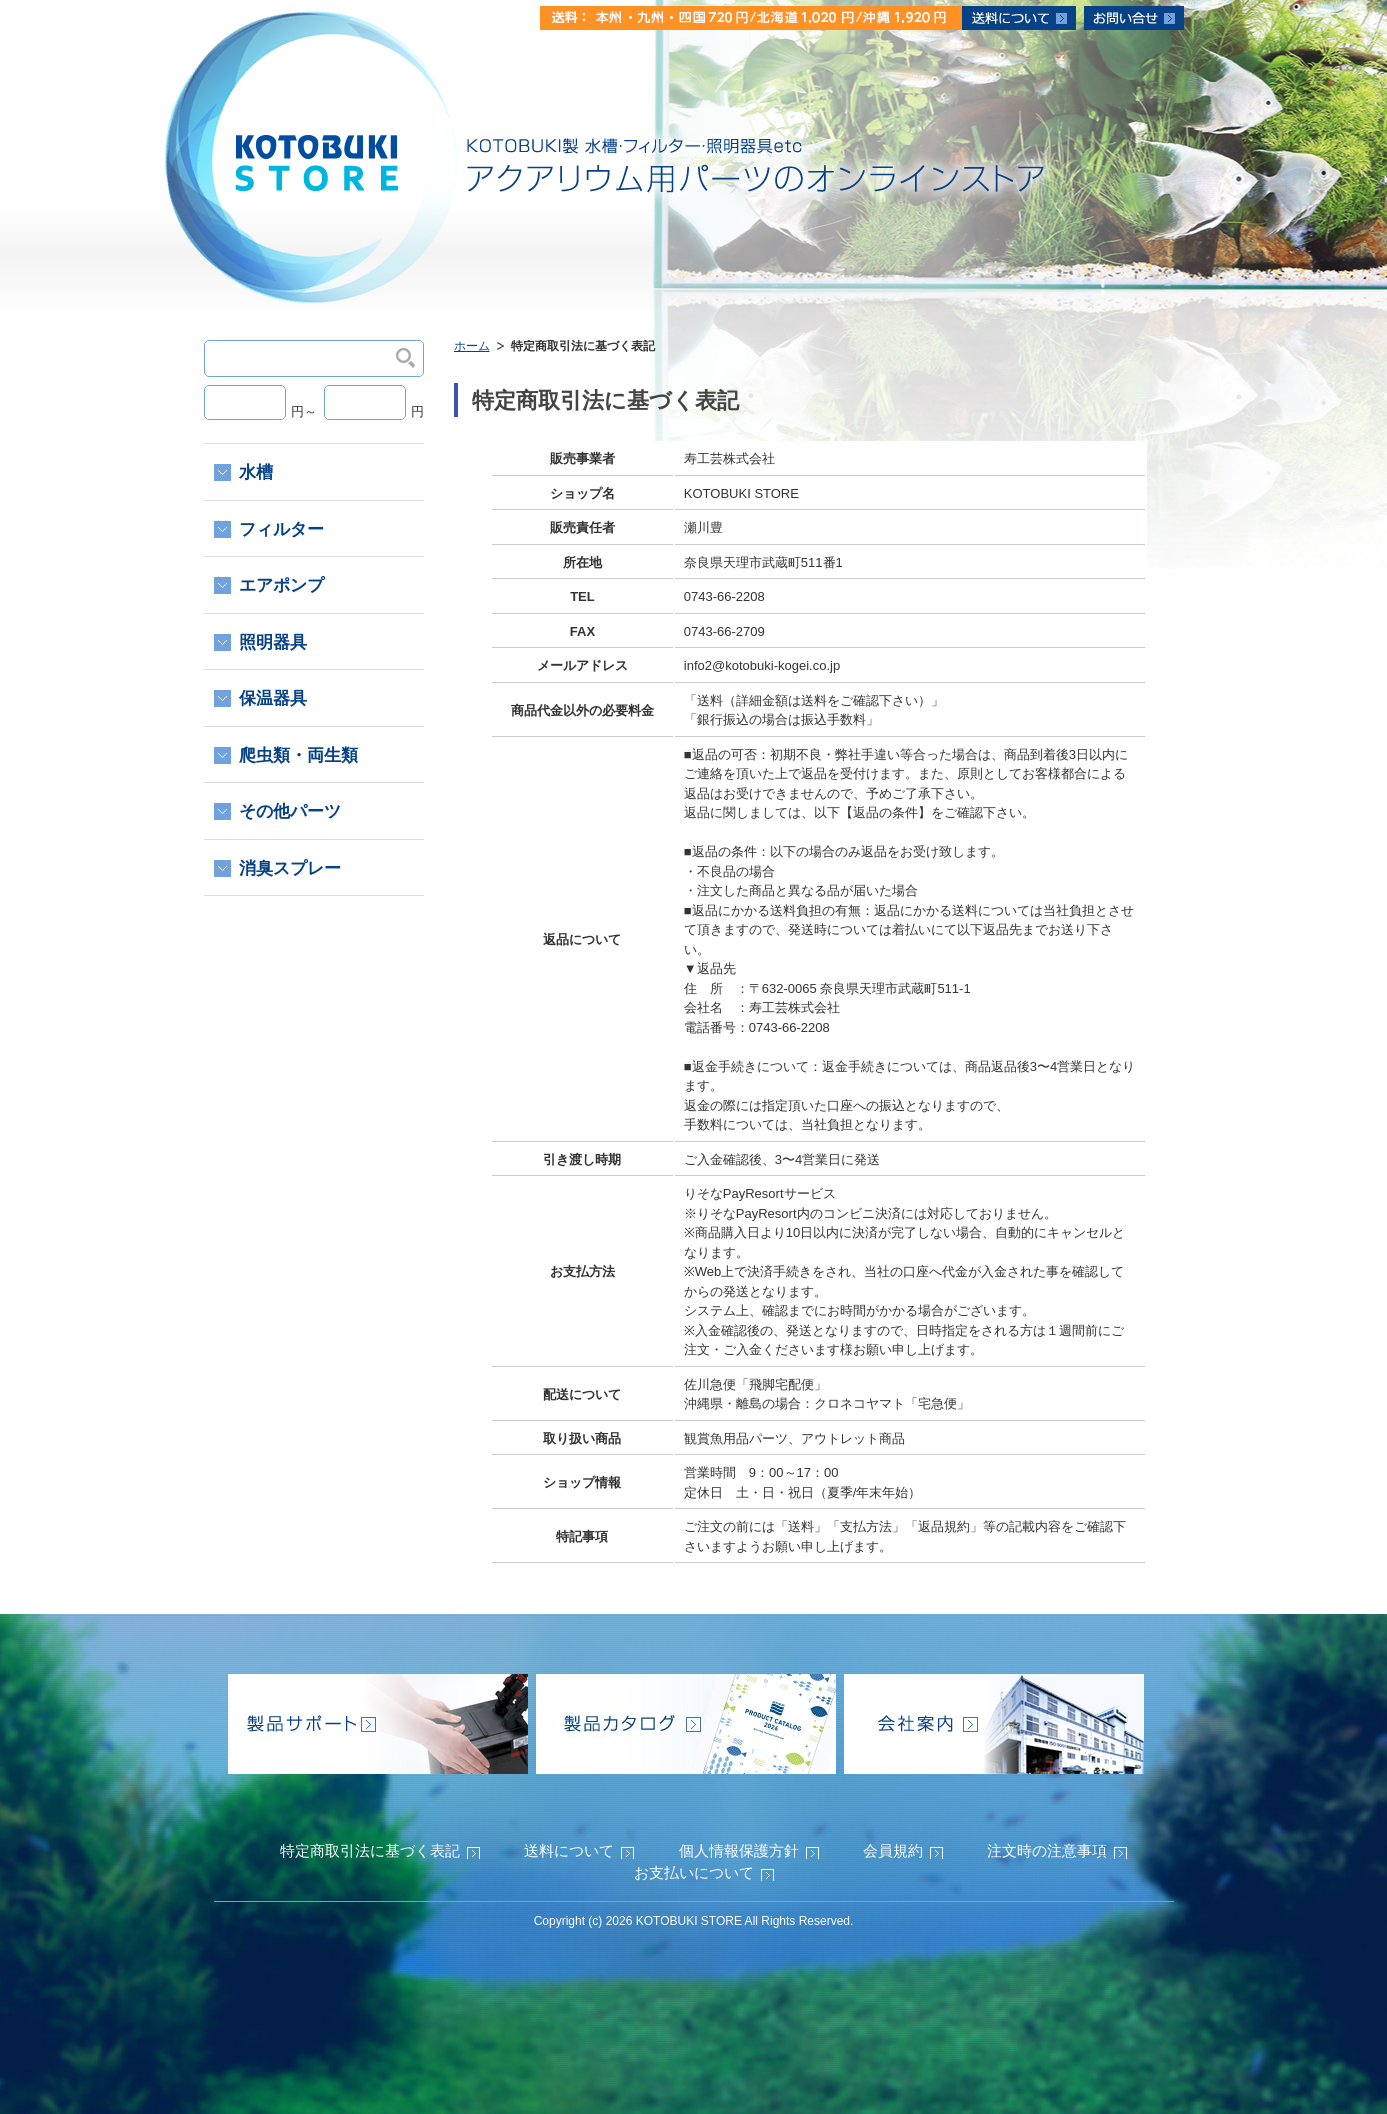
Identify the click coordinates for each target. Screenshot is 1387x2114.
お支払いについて (694, 1872)
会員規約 (893, 1850)
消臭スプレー (290, 868)
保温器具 (273, 698)
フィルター (281, 529)
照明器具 (273, 642)
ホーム (472, 346)
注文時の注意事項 (1047, 1850)
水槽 (256, 472)
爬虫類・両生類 (298, 755)
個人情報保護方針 (739, 1850)
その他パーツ (290, 811)
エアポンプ (281, 585)
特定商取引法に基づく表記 (370, 1850)
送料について (569, 1850)
